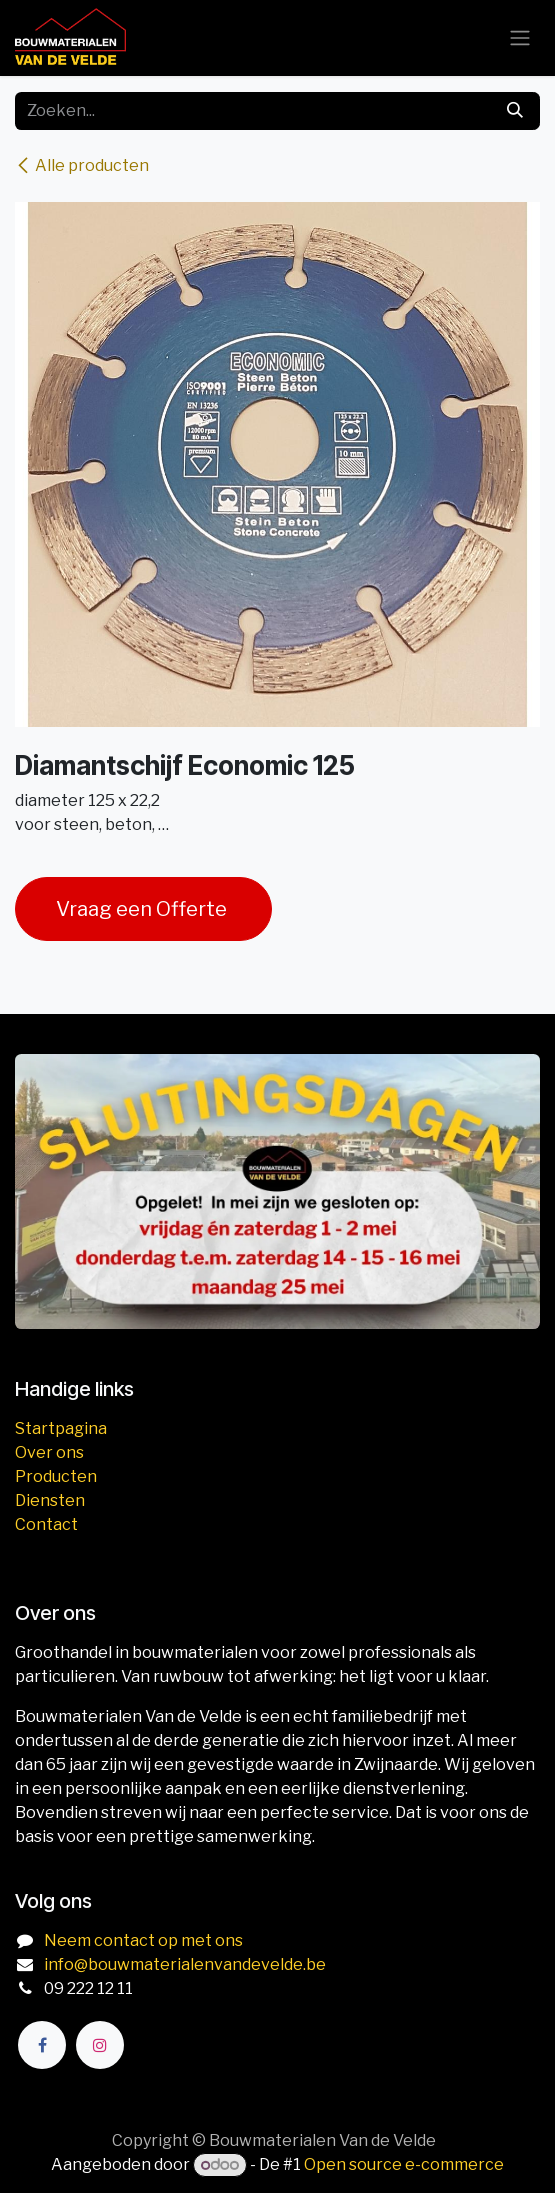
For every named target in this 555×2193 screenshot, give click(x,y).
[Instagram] (100, 2045)
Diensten (50, 1500)
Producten (56, 1476)
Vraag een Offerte (143, 909)
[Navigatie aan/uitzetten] (520, 38)
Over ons (49, 1452)
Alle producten (82, 165)
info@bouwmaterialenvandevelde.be (185, 1964)
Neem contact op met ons (143, 1940)
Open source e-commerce (404, 2164)
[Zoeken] (515, 111)
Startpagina (61, 1428)
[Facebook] (42, 2045)
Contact (46, 1524)
